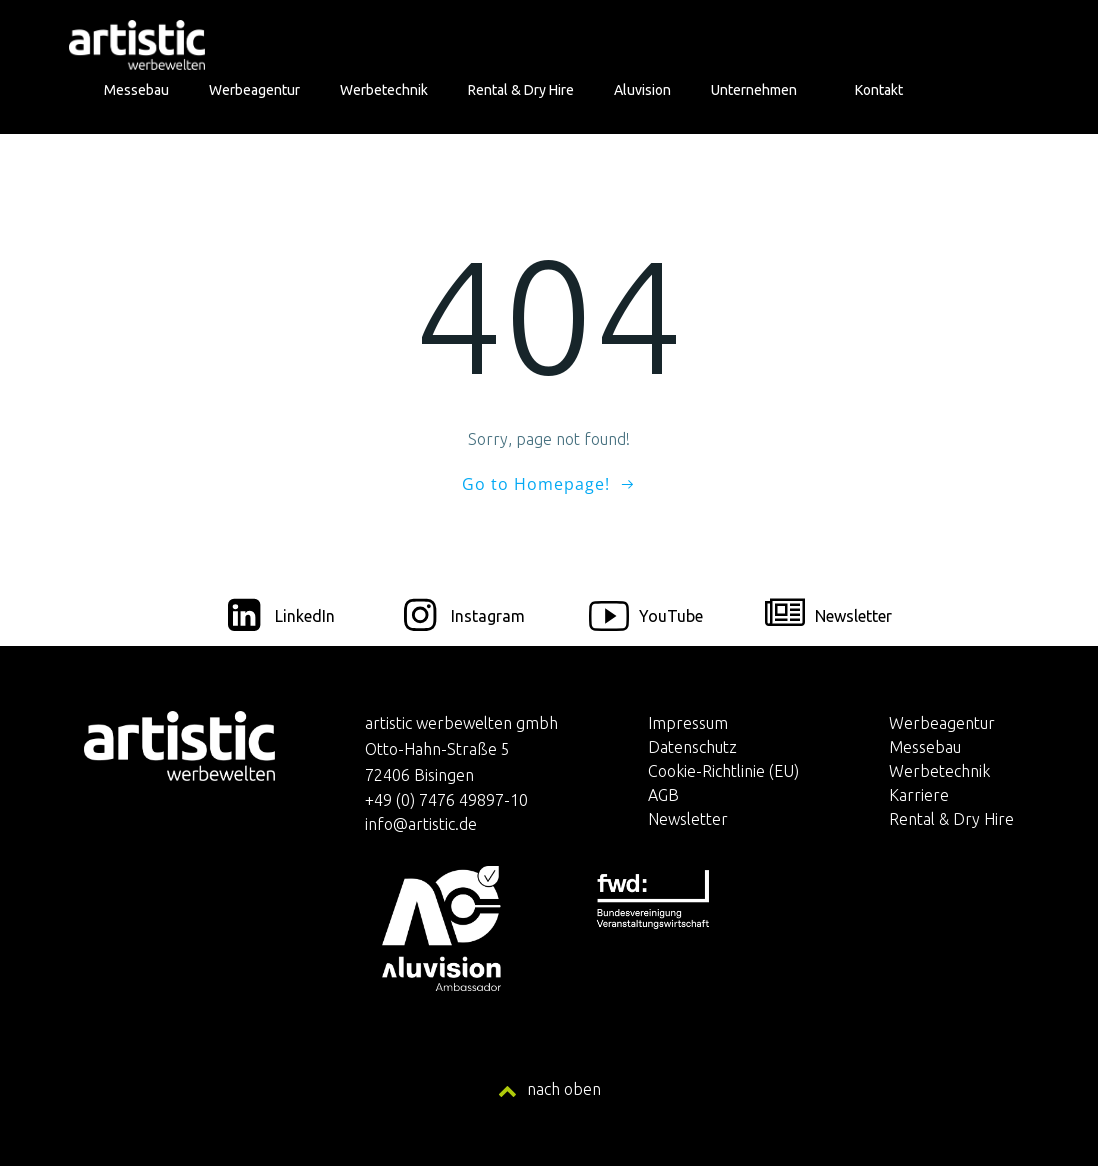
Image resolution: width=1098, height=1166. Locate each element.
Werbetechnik (384, 90)
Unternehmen (763, 90)
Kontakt (879, 90)
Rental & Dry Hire (521, 90)
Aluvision (642, 90)
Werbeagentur (254, 90)
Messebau (136, 90)
